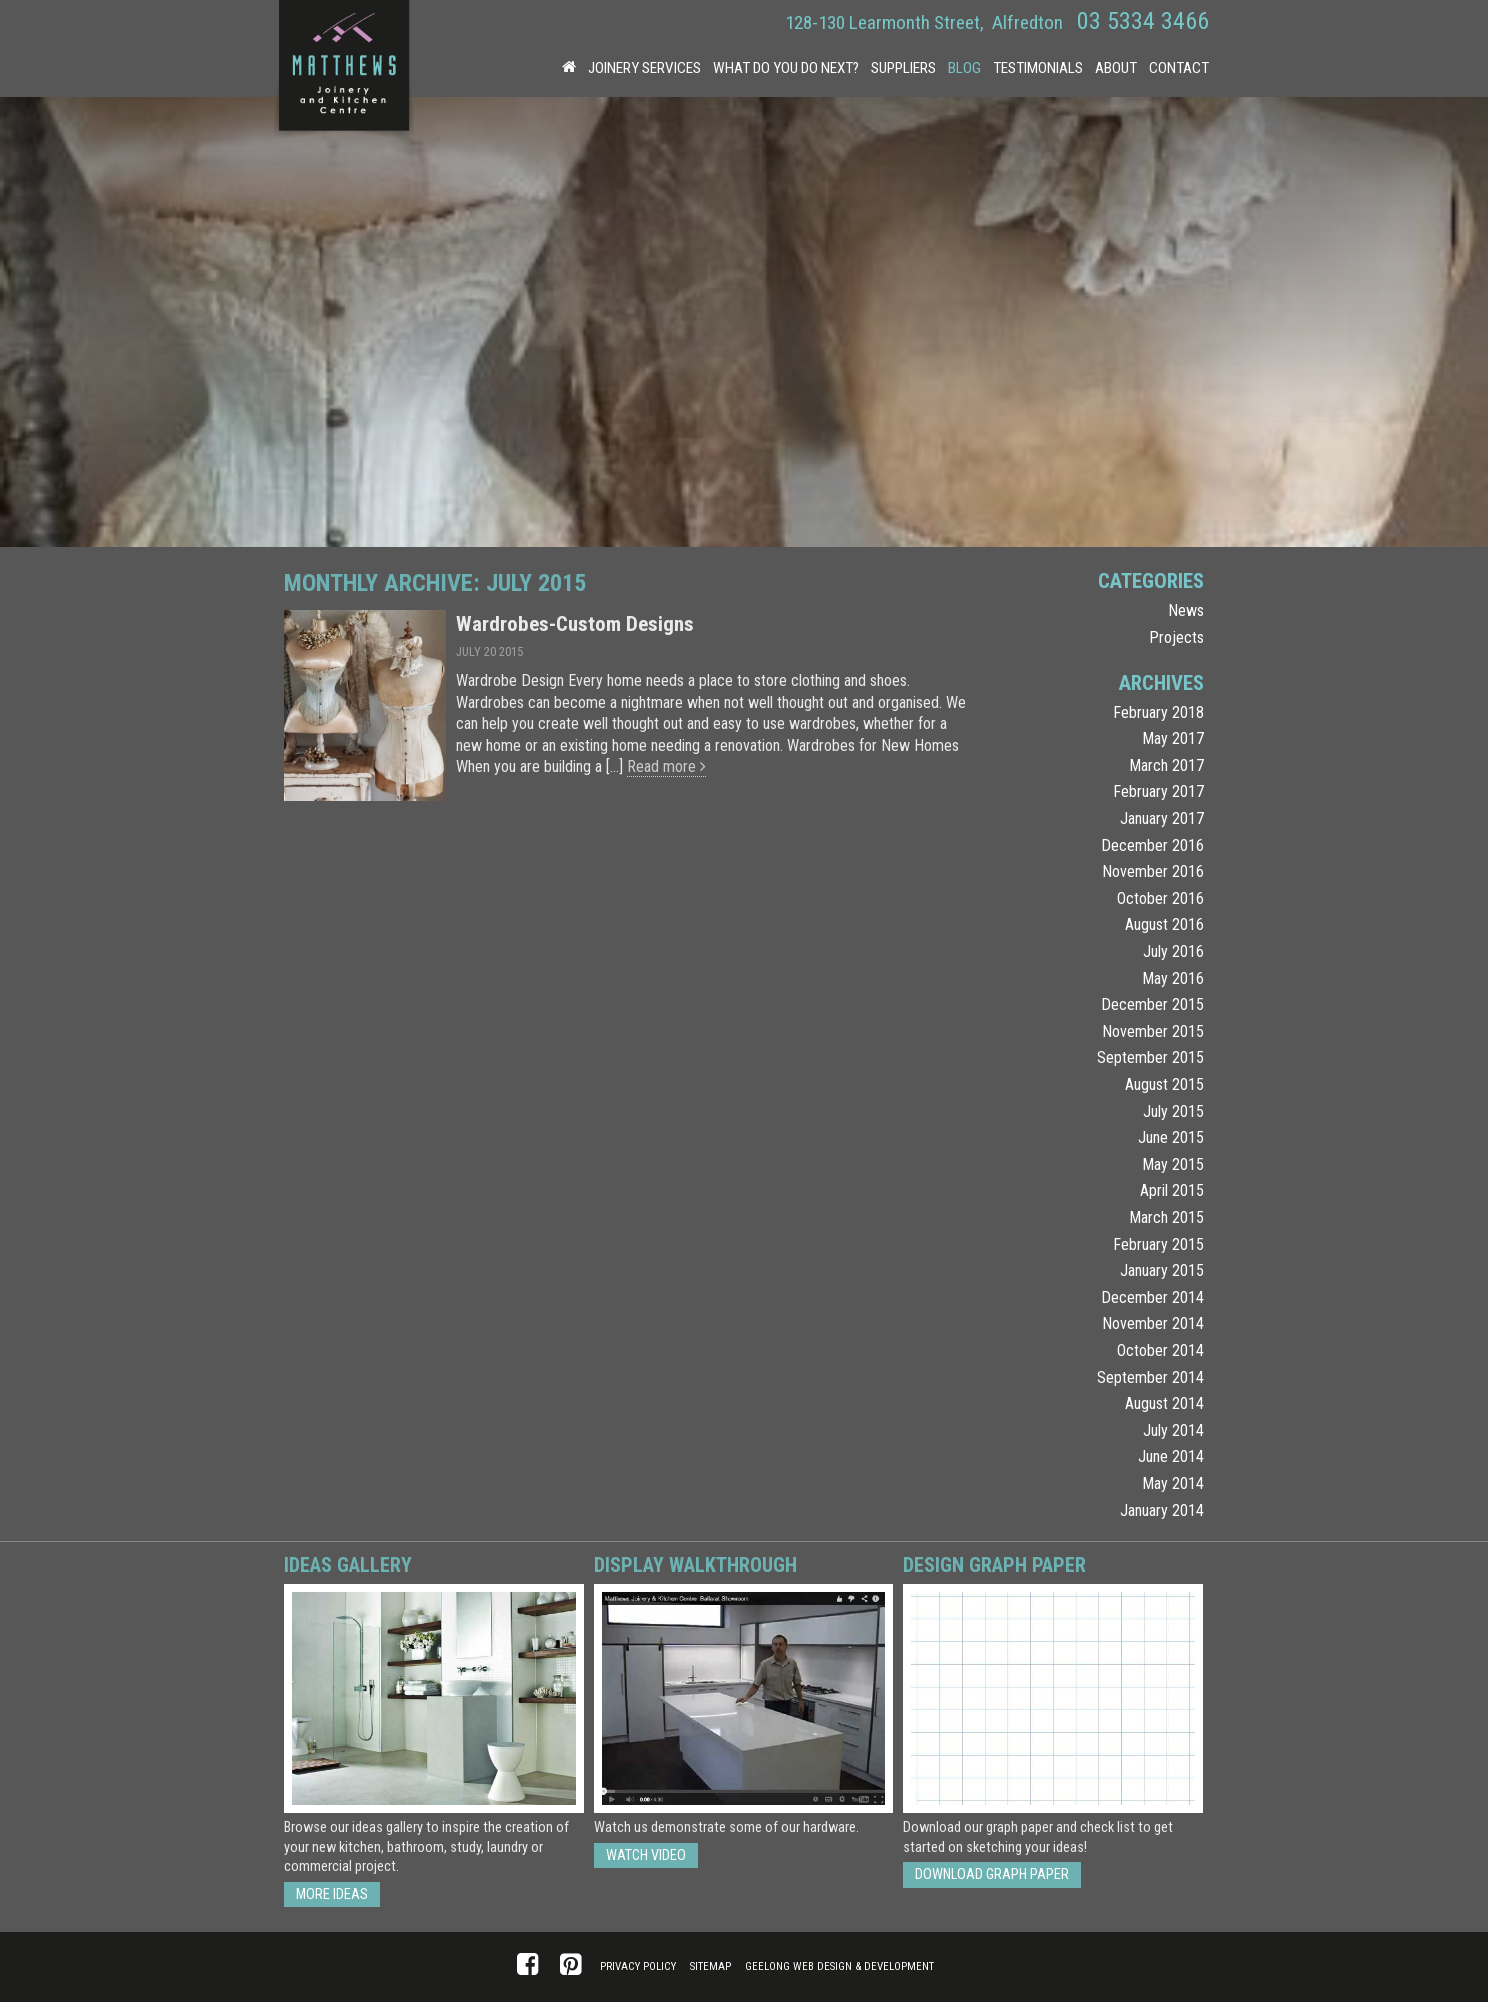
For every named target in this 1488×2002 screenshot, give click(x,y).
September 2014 (1150, 1377)
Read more (666, 766)
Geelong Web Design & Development (839, 1966)
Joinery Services (644, 68)
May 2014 (1173, 1483)
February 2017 (1158, 791)
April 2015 (1172, 1190)
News (1186, 610)
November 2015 (1153, 1031)
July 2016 (1173, 951)
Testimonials (1038, 68)
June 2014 (1171, 1456)
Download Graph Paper (992, 1874)
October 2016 (1160, 898)
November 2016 (1153, 871)
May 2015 (1173, 1164)
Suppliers (903, 68)
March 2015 (1166, 1217)
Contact (1179, 68)
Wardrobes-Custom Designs (575, 624)
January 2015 (1162, 1270)
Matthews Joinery (344, 70)
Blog (964, 68)
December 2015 (1152, 1004)
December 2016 (1152, 845)
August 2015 (1164, 1084)
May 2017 (1173, 738)
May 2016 (1173, 978)
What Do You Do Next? (786, 68)
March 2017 (1166, 765)
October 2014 (1160, 1350)
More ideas (332, 1894)
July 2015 (1173, 1111)
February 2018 (1158, 712)
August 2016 (1164, 924)
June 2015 (1171, 1137)
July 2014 (1173, 1430)
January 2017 (1162, 818)
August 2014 (1164, 1403)
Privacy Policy (638, 1966)
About (1116, 68)
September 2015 (1150, 1057)
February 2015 (1158, 1244)
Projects (1176, 637)
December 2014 (1152, 1297)
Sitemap (710, 1966)
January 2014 (1162, 1510)
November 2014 (1153, 1323)
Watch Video (646, 1855)
